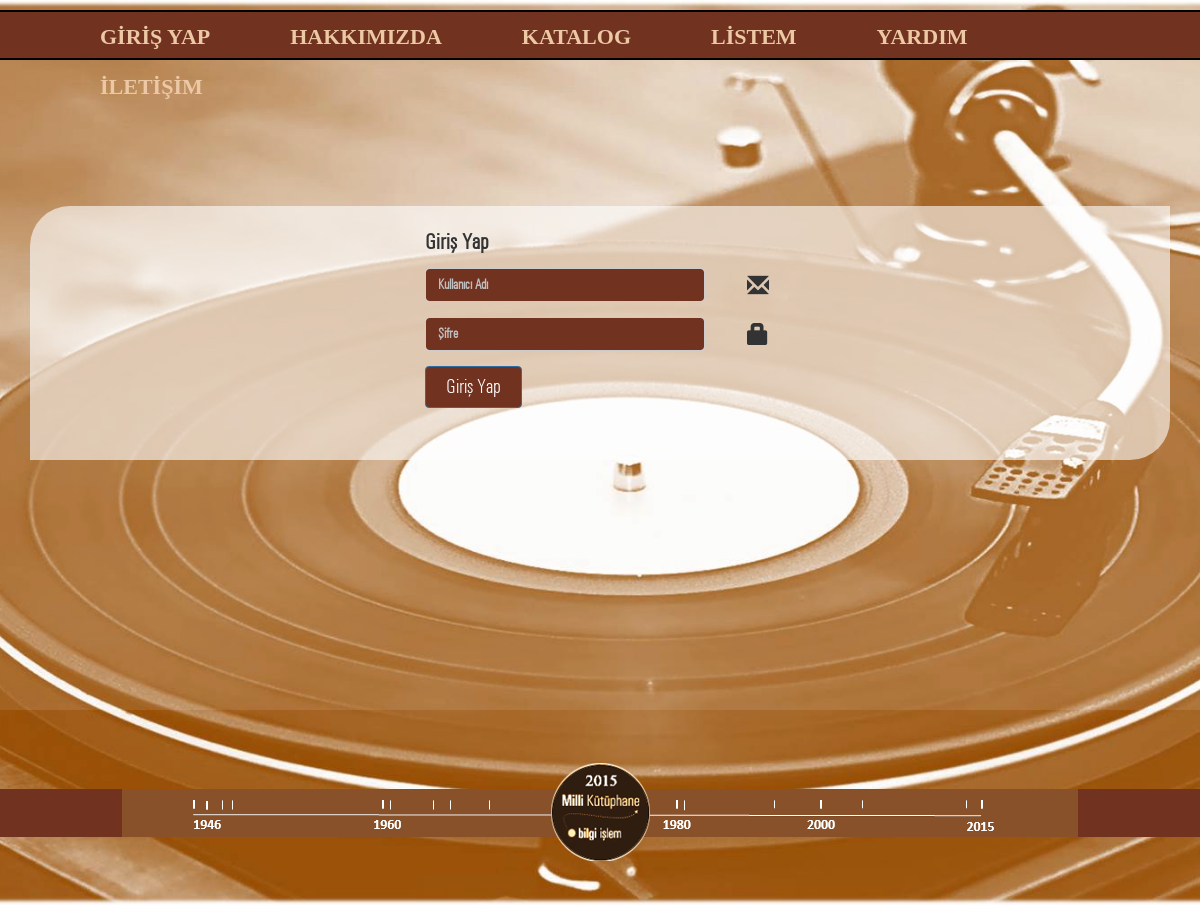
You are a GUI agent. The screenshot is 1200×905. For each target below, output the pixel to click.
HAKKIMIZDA (366, 36)
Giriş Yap (473, 386)
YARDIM (922, 36)
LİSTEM (754, 36)
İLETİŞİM (151, 86)
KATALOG (576, 36)
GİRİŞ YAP (155, 36)
